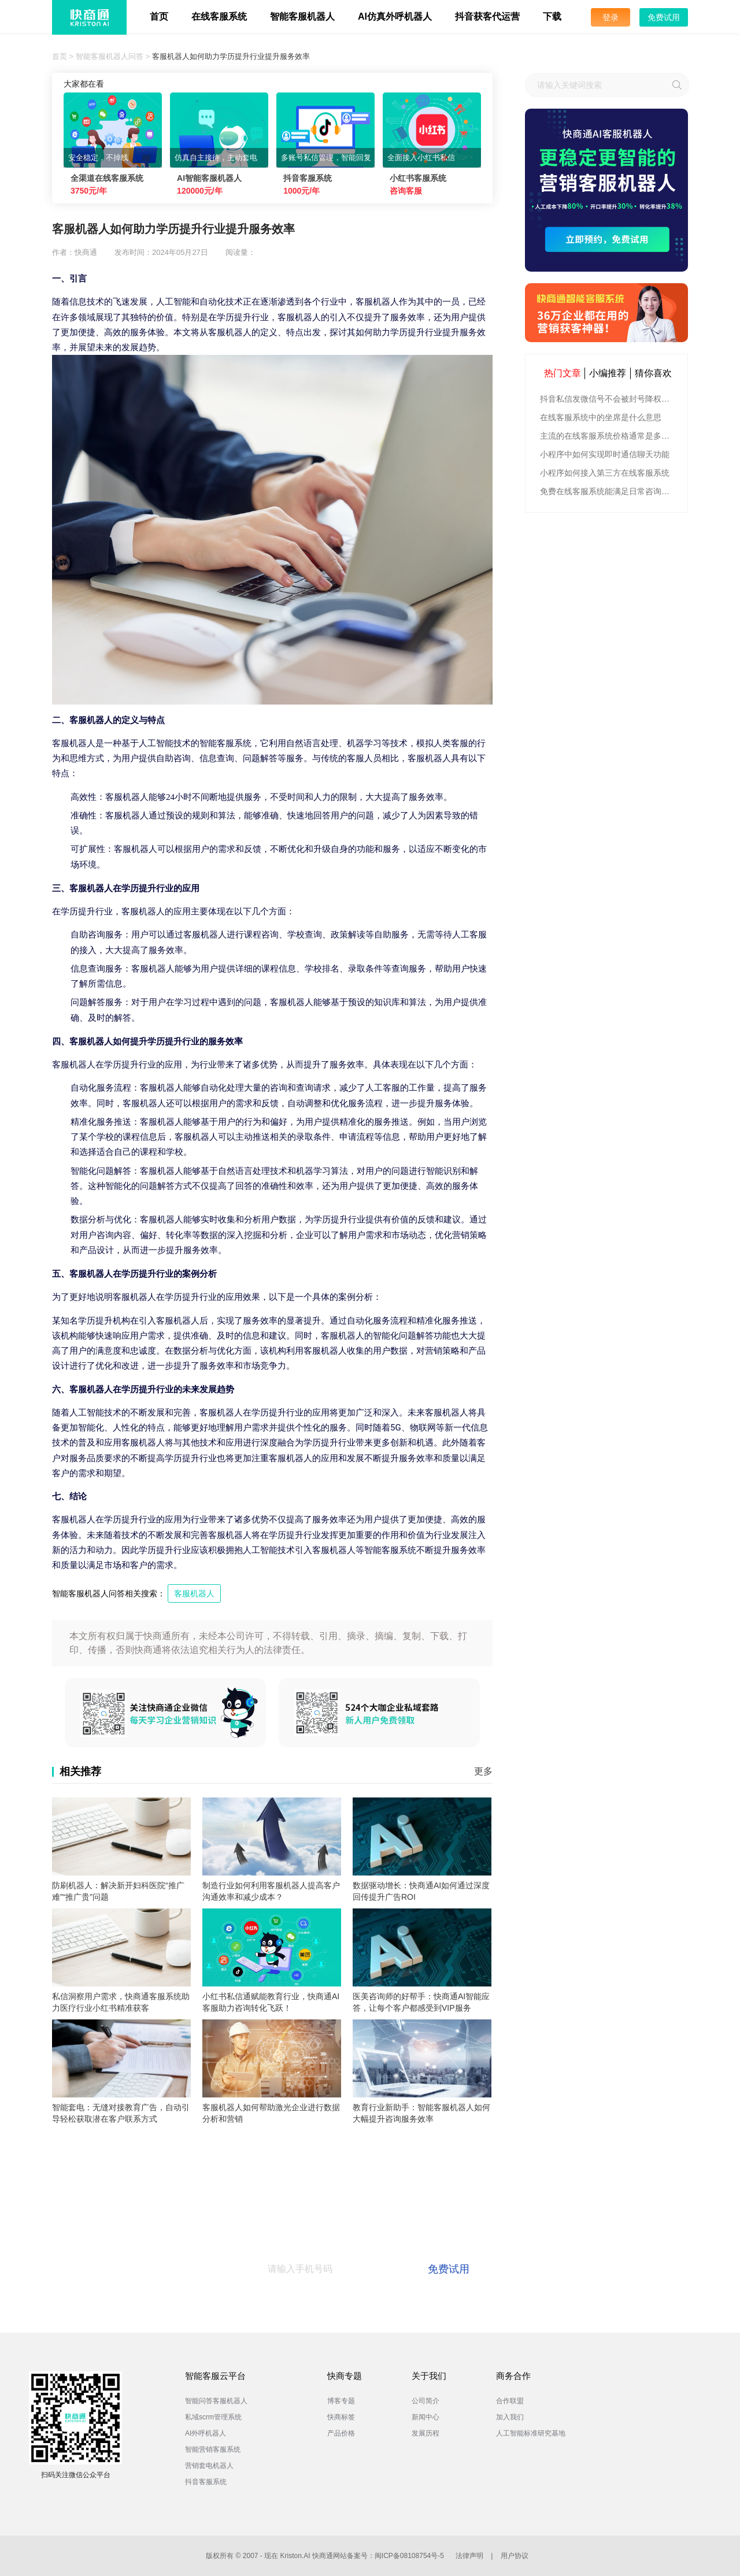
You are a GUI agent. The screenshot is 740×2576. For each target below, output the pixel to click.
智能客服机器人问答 (109, 56)
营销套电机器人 (209, 2466)
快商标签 (341, 2417)
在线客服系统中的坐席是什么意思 (600, 417)
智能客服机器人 (302, 16)
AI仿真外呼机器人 (395, 16)
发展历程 (425, 2433)
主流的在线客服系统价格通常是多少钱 (608, 435)
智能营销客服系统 (212, 2449)
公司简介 (425, 2401)
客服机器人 (194, 1593)
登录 (610, 17)
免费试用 (664, 17)
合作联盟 (510, 2401)
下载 (552, 16)
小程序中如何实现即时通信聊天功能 (604, 454)
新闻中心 (425, 2417)
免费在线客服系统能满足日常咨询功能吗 (608, 491)
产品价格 (341, 2433)
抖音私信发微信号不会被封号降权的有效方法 (608, 398)
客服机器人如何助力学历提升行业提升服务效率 (231, 56)
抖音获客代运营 (487, 16)
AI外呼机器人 (205, 2433)
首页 (159, 16)
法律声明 (469, 2556)
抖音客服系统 (206, 2482)
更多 (483, 1771)
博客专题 (341, 2401)
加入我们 (510, 2417)
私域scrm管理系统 (213, 2417)
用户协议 (514, 2556)
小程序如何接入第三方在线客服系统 (604, 472)
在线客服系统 (219, 16)
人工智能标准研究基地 (530, 2433)
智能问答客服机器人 (216, 2401)
